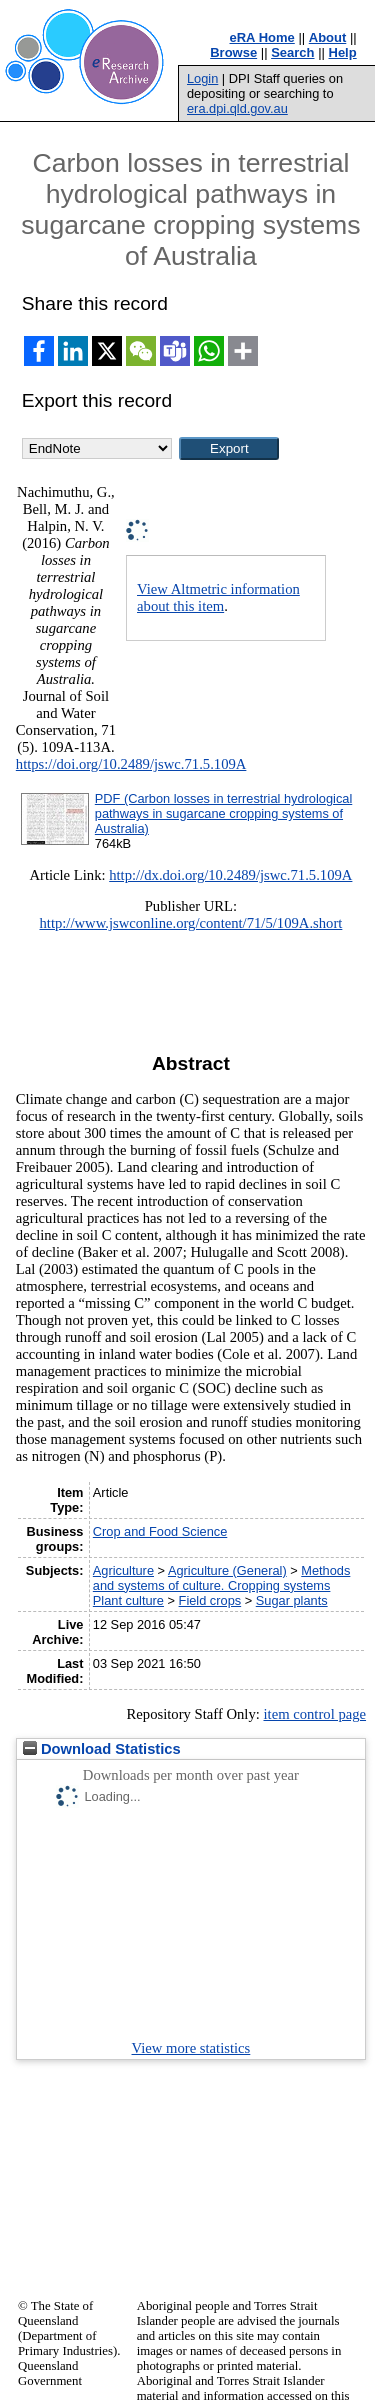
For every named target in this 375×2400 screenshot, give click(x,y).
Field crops (210, 1600)
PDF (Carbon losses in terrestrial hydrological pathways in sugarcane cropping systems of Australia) (223, 813)
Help (343, 52)
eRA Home (262, 37)
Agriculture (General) (227, 1570)
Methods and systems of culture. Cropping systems (222, 1578)
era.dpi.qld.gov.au (237, 108)
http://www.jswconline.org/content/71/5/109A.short (190, 923)
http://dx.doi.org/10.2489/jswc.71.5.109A (230, 875)
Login (202, 78)
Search (292, 52)
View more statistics (191, 2048)
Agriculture (123, 1570)
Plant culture (128, 1600)
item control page (314, 1714)
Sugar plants (292, 1600)
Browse (233, 52)
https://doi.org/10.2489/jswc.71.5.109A (131, 764)
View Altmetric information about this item (218, 597)
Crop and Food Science (160, 1531)
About (328, 37)
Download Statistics (102, 1749)
